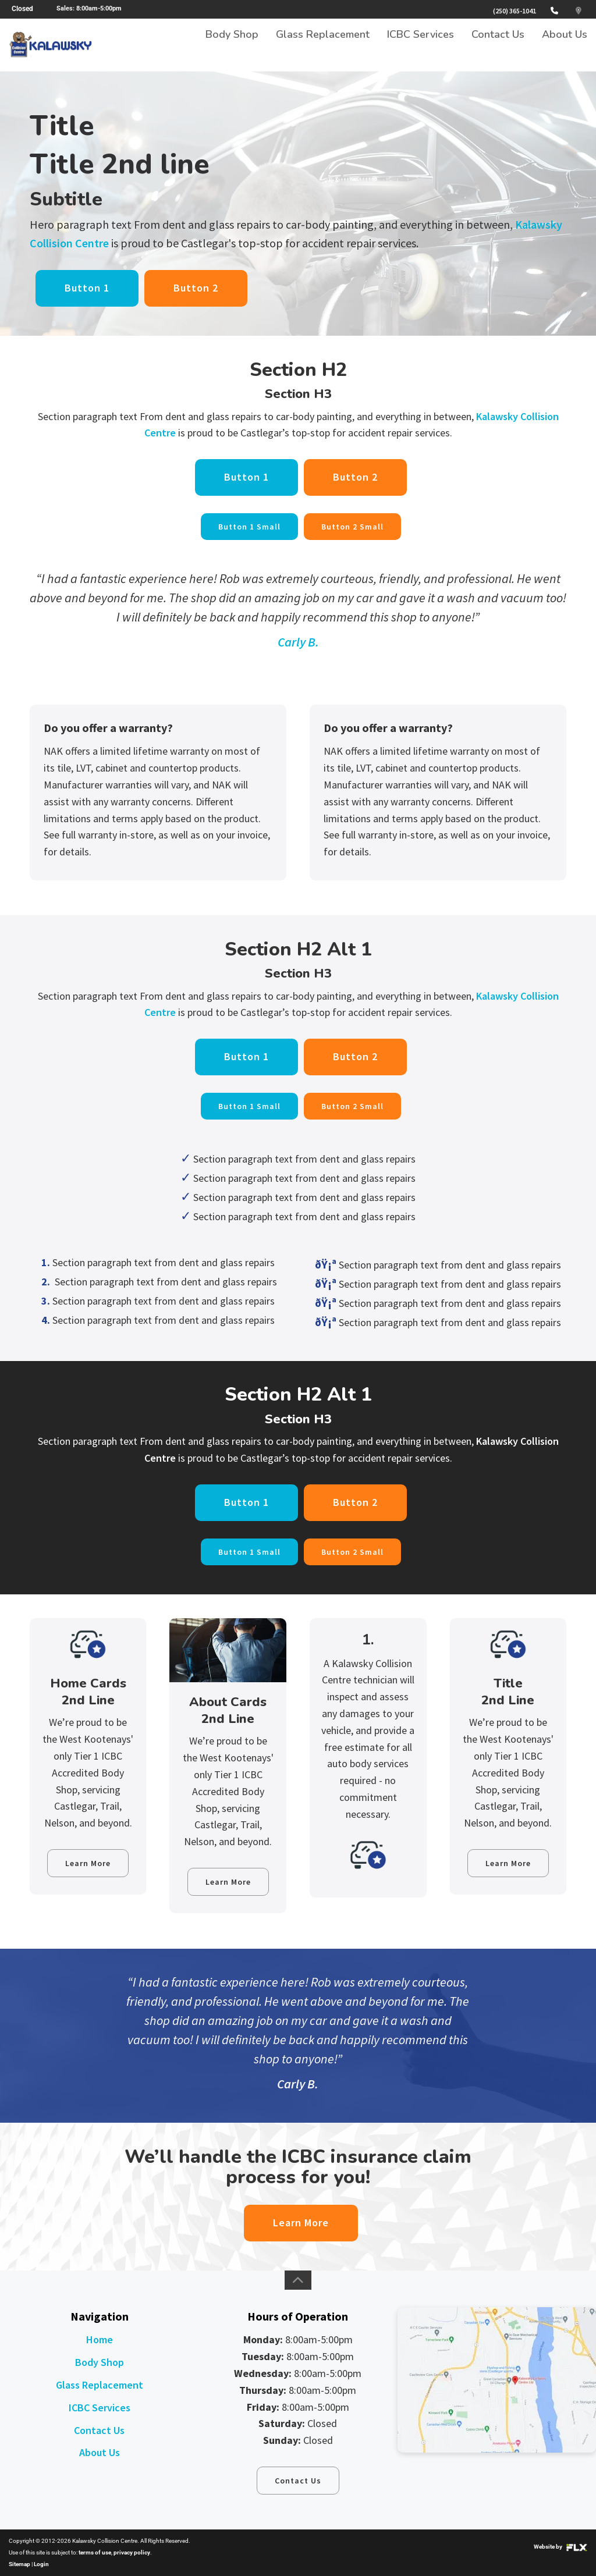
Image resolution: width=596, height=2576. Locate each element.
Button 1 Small (249, 526)
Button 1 (87, 287)
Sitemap (19, 2564)
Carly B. (298, 642)
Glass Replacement (323, 45)
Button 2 (195, 287)
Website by (560, 2546)
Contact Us (497, 45)
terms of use (95, 2552)
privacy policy (131, 2552)
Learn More (88, 1863)
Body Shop (231, 45)
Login (41, 2564)
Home (99, 2339)
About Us (564, 45)
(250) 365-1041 (514, 11)
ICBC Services (420, 45)
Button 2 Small (352, 526)
